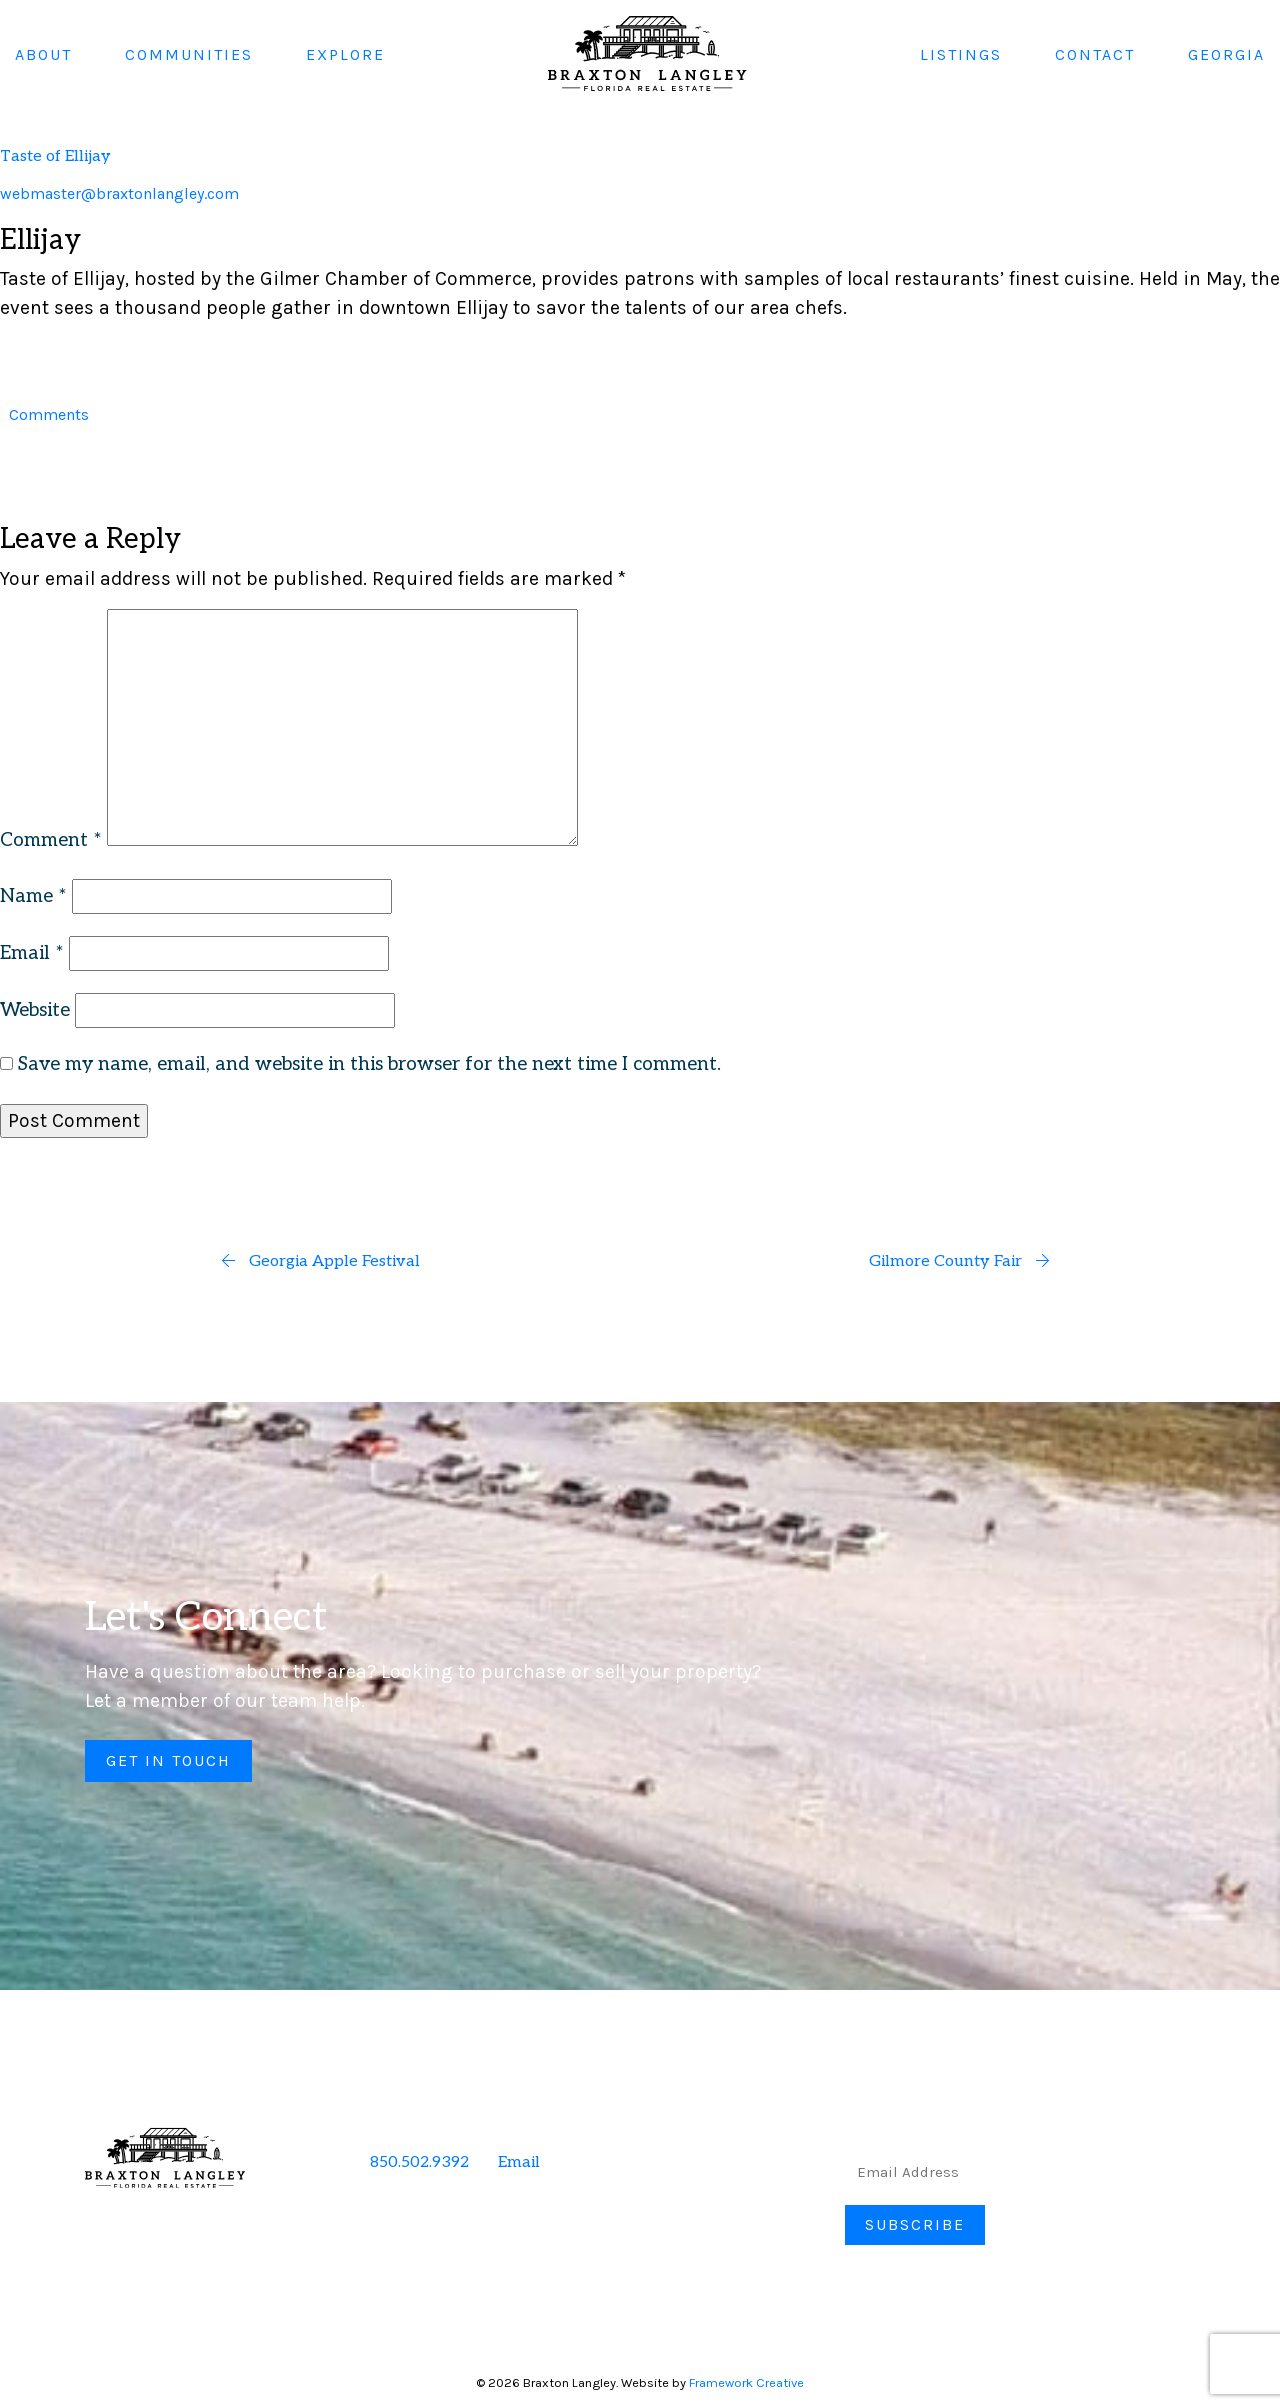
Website (35, 1010)
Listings (961, 53)
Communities (189, 53)
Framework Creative (746, 2382)
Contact (1095, 53)
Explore (345, 53)
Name (33, 896)
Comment (51, 840)
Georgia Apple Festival (320, 1261)
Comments (49, 414)
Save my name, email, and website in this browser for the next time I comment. (369, 1064)
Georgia (1226, 53)
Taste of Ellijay (55, 156)
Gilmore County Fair (960, 1261)
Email (32, 953)
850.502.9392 (419, 2162)
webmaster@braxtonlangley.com (119, 193)
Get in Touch (168, 1760)
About (43, 53)
